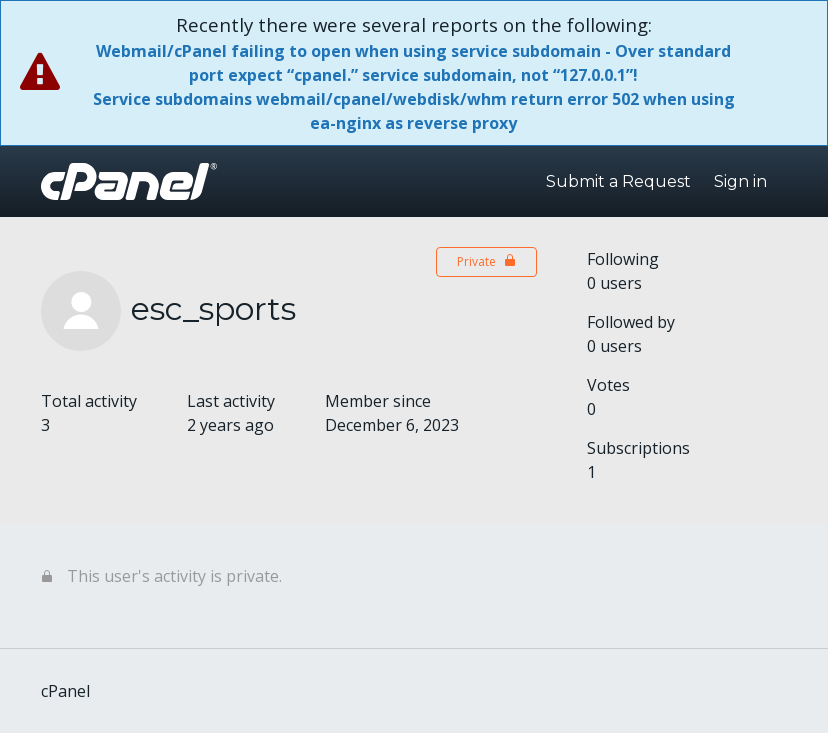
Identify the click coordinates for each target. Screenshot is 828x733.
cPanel (65, 691)
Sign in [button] (740, 181)
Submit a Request (618, 181)
